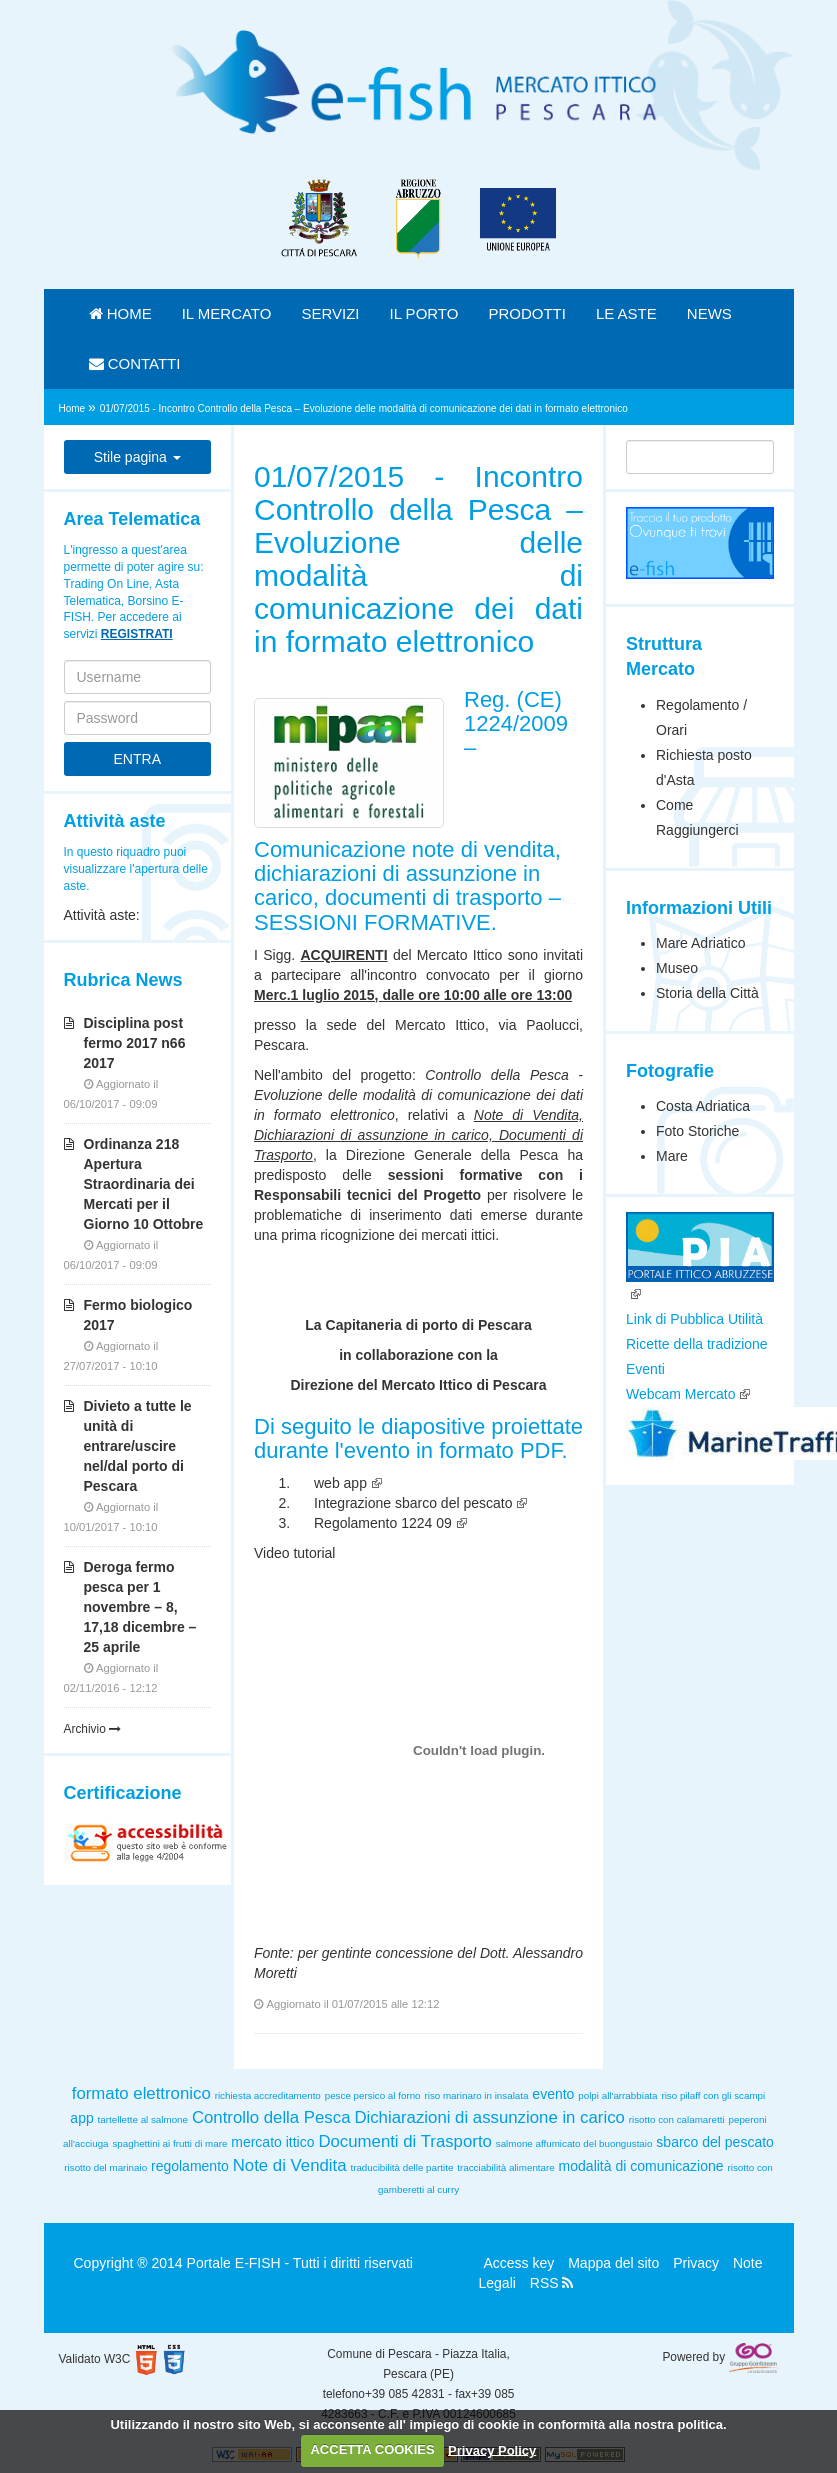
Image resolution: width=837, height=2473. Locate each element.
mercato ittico (272, 2142)
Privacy (696, 2263)
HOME (120, 313)
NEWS (709, 313)
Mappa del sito (613, 2263)
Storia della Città (707, 993)
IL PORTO (424, 313)
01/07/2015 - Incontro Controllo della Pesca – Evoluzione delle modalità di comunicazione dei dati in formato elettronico (364, 408)
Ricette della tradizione (697, 1344)
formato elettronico (141, 2093)
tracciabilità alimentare (505, 2167)
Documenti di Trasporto (404, 2141)
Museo (677, 968)
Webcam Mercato (680, 1394)
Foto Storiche (697, 1131)
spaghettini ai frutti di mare (169, 2143)
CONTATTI (135, 363)
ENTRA (137, 759)
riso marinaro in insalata (476, 2095)
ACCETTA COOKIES (372, 2449)
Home (73, 408)
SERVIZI (330, 313)
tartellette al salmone (143, 2119)
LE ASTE (626, 313)
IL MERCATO (227, 313)
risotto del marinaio (105, 2167)
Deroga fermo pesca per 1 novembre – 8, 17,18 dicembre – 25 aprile (140, 1607)
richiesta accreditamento (268, 2095)
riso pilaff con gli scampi (713, 2095)
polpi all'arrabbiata (617, 2095)
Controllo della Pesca (271, 2117)
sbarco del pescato (715, 2142)
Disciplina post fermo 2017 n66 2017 (135, 1043)
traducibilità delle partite (401, 2167)
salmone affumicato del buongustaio (574, 2143)
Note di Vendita (290, 2165)
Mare (672, 1156)
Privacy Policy (492, 2449)
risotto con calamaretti (677, 2119)
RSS (552, 2283)
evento (553, 2094)
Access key (519, 2263)
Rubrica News (123, 980)
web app (340, 1483)
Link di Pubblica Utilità (694, 1319)
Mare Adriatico (700, 943)
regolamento (190, 2166)
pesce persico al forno (373, 2095)
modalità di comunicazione (641, 2166)
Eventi (645, 1369)
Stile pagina (137, 457)
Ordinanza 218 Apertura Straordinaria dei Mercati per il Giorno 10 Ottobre (144, 1184)
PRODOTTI (527, 313)
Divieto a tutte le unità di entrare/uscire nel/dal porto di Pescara (138, 1446)
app (81, 2118)
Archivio (93, 1729)
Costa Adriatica (703, 1106)
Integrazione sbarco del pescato (413, 1503)
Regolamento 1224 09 (383, 1523)
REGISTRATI (137, 634)
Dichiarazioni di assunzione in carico (489, 2117)
